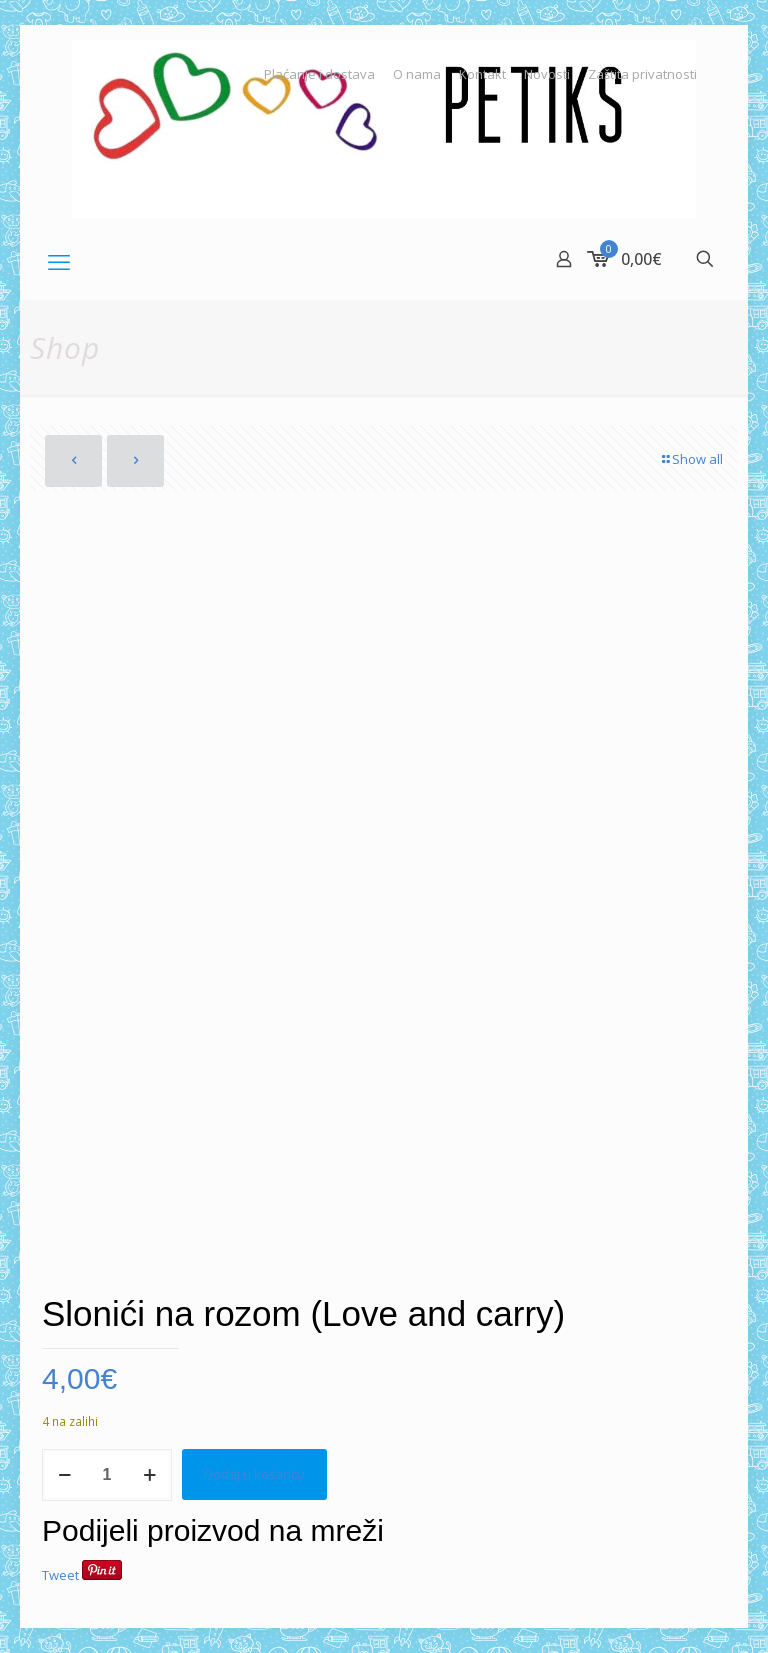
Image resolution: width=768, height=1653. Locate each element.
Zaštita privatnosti (642, 74)
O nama (417, 74)
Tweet (60, 1575)
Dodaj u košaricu (254, 1474)
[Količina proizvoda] (107, 1475)
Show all (691, 459)
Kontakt (482, 74)
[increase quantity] (149, 1475)
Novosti (547, 74)
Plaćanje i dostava (319, 74)
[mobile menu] (59, 261)
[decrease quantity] (64, 1475)
